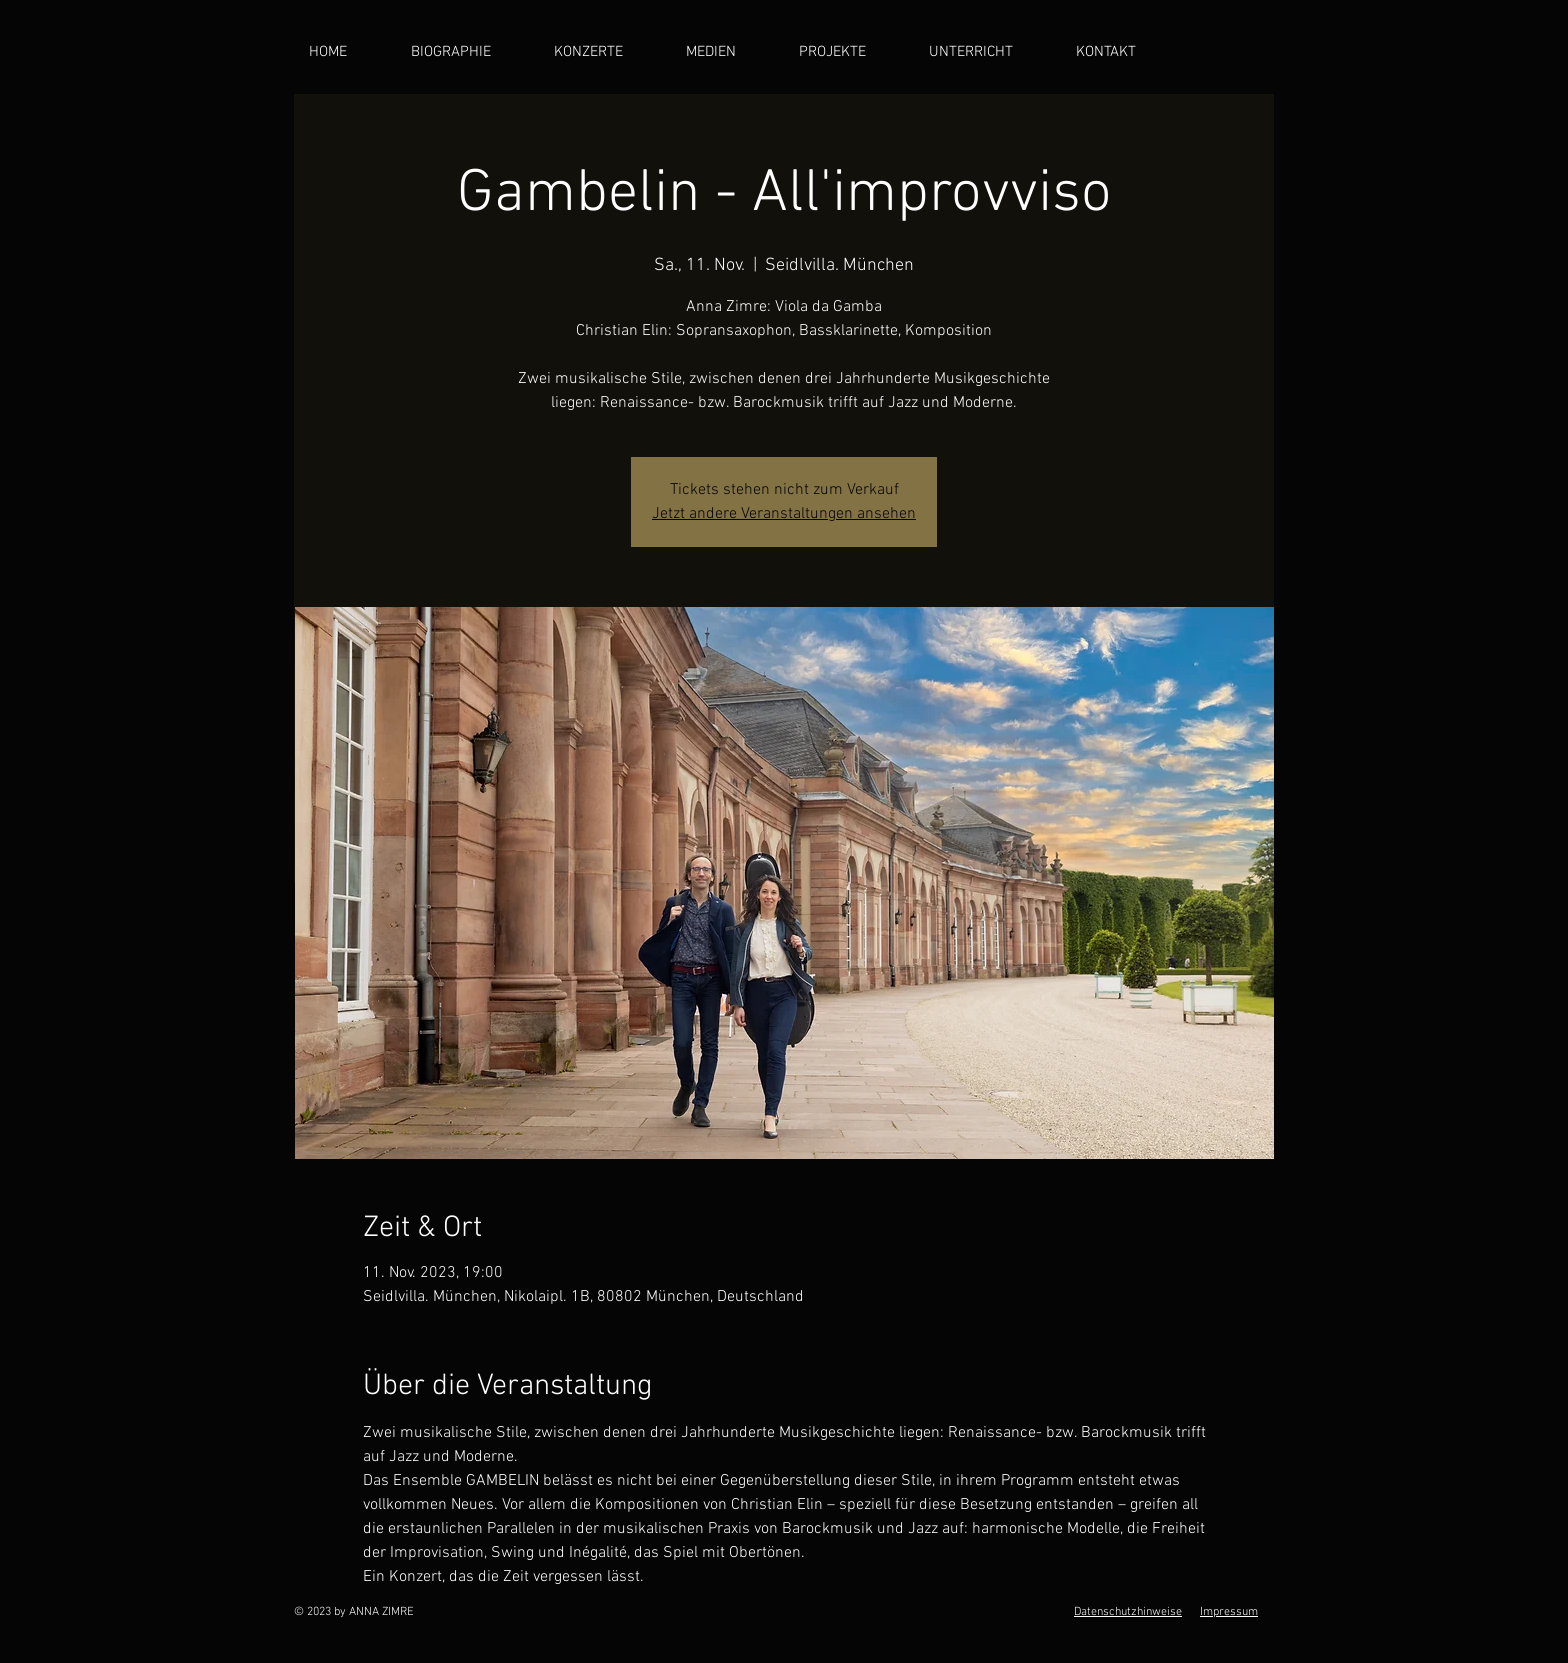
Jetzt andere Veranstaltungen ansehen (784, 514)
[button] (727, 52)
